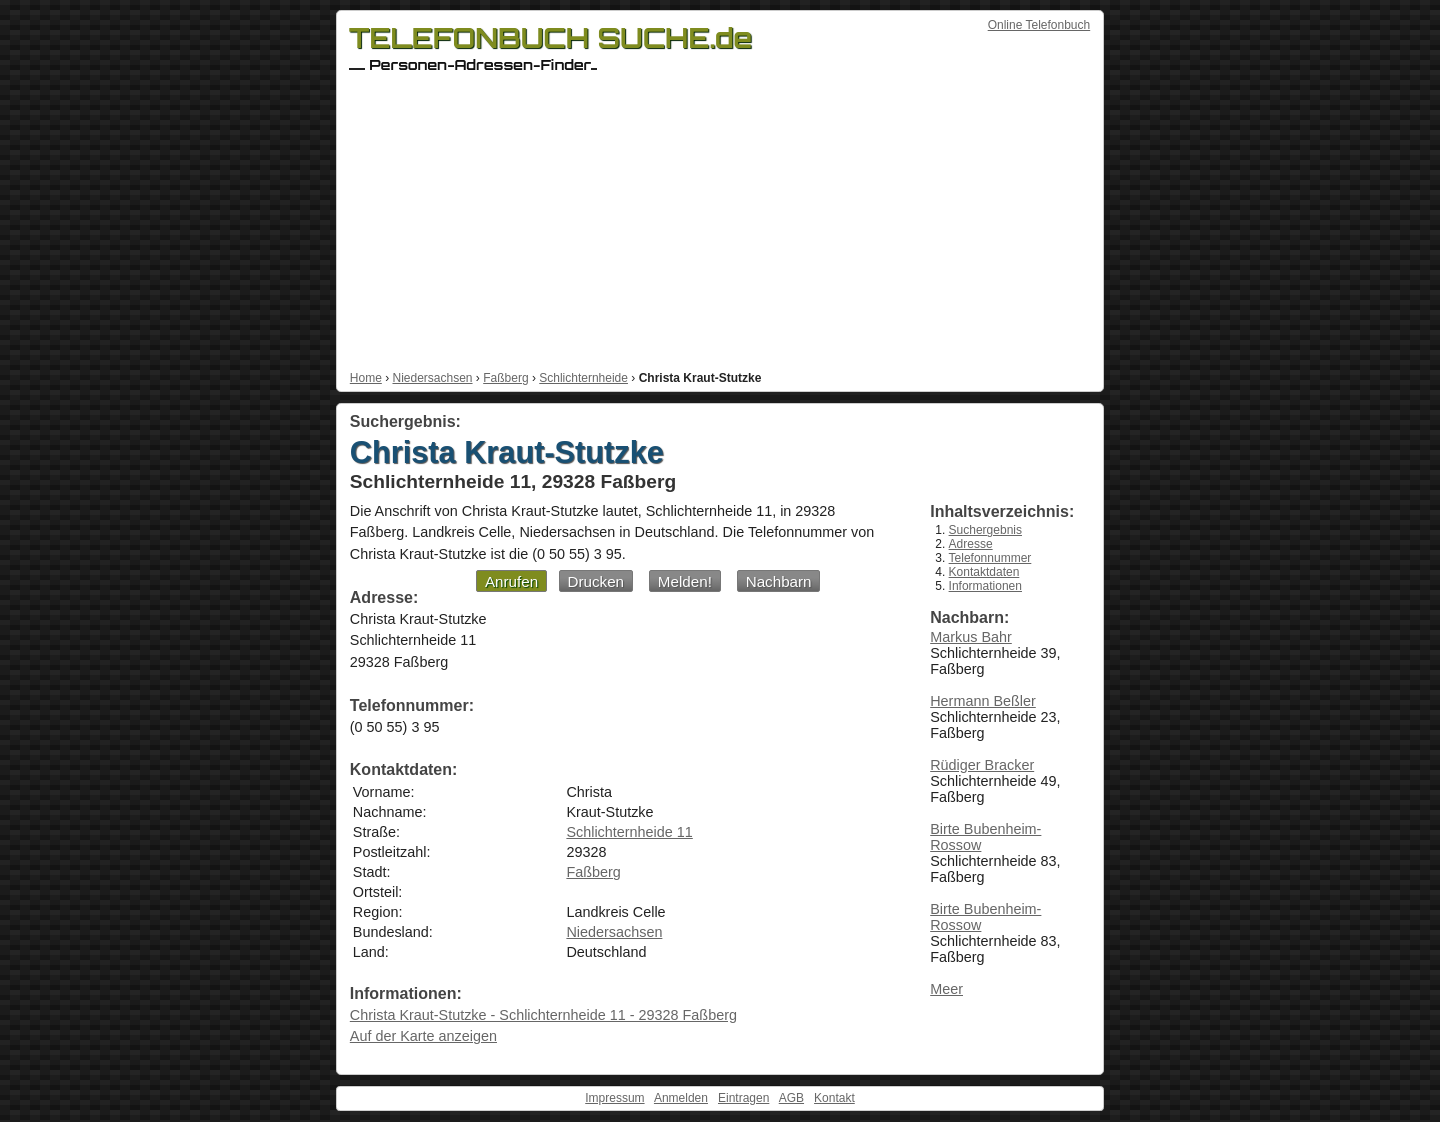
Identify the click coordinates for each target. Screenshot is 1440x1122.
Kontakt (834, 1098)
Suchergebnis (985, 530)
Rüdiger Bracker (982, 765)
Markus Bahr (971, 637)
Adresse (971, 544)
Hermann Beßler (983, 701)
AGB (791, 1098)
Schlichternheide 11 (629, 832)
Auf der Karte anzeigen (423, 1036)
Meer (946, 989)
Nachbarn (779, 581)
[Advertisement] (720, 221)
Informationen (985, 586)
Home (366, 378)
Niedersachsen (432, 378)
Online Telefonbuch (1039, 25)
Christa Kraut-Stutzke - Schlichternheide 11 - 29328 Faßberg (543, 1015)
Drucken (596, 581)
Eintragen (743, 1098)
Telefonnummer (990, 558)
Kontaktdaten (984, 572)
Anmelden (681, 1098)
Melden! (685, 581)
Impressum (614, 1098)
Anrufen (511, 581)
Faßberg (505, 378)
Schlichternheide (583, 378)
